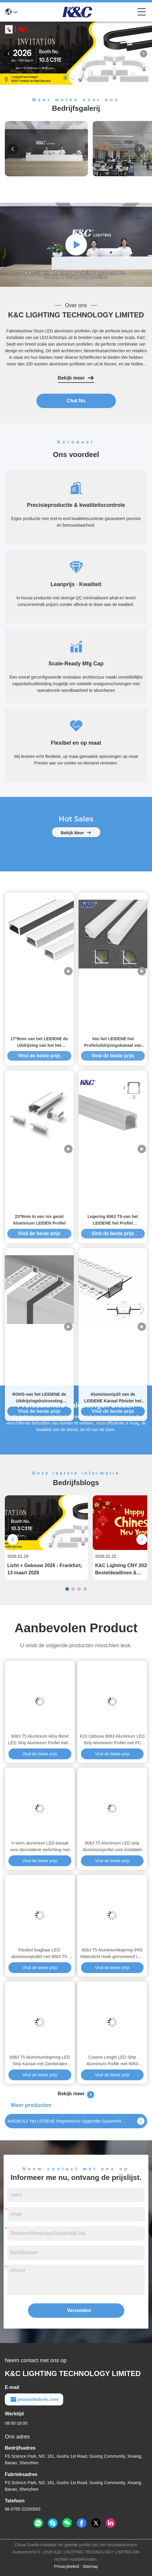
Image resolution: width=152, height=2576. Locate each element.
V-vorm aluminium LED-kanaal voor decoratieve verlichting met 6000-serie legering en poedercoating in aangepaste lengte (40, 1847)
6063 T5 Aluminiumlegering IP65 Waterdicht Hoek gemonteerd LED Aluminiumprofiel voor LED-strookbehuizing (112, 1954)
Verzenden (79, 2310)
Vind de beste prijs (40, 1753)
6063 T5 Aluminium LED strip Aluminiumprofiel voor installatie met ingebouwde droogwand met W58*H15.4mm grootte (112, 1847)
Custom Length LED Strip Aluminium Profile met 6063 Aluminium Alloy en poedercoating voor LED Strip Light (112, 2061)
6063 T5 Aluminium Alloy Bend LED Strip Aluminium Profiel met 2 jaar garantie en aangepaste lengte (39, 1740)
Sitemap (90, 2566)
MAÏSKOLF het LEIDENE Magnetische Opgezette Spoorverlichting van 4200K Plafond (67, 2121)
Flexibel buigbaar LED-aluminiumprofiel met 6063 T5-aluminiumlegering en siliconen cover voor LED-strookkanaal (40, 1954)
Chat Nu (76, 400)
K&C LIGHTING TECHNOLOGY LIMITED (76, 315)
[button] (65, 77)
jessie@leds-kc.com (34, 2399)
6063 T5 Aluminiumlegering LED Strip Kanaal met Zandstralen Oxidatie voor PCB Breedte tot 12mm (40, 2061)
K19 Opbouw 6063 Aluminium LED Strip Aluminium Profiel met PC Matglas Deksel (112, 1740)
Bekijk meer (76, 378)
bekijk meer (76, 853)
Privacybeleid (66, 2566)
